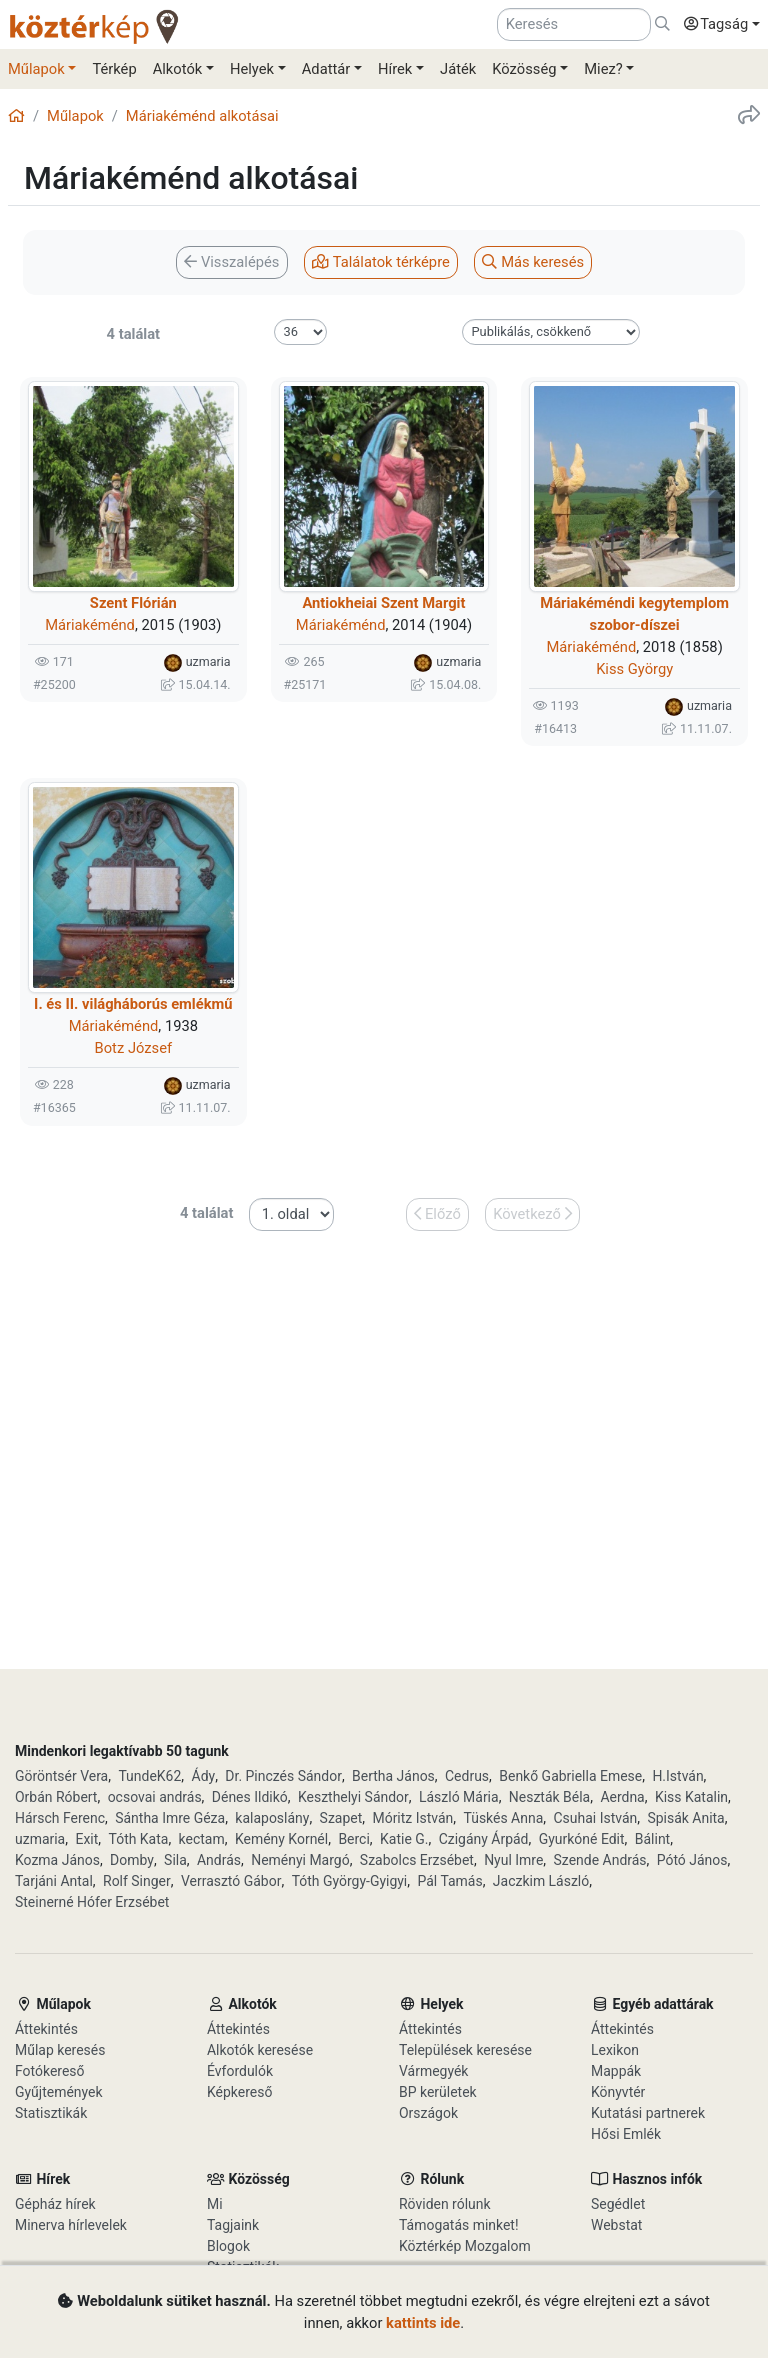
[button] (717, 25)
